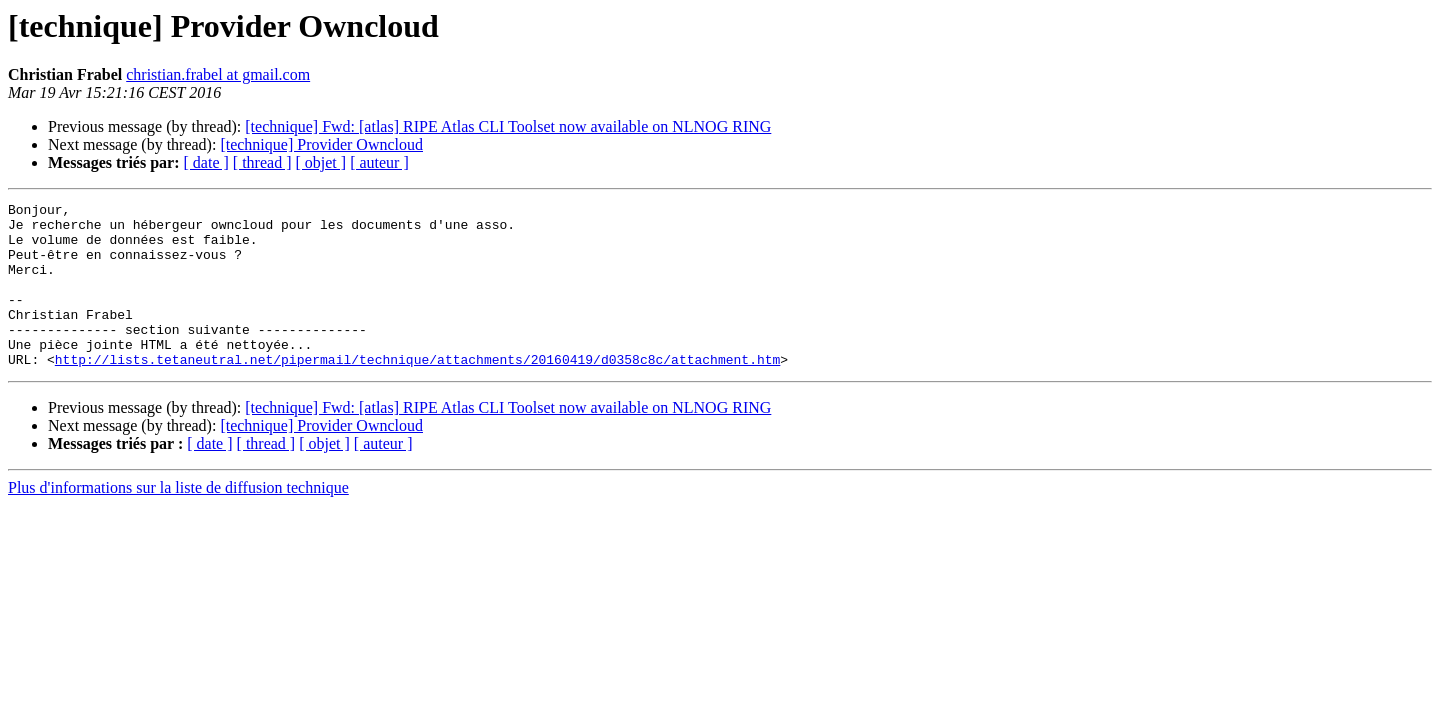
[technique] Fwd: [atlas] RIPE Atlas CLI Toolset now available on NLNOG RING (508, 126)
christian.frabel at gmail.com (218, 74)
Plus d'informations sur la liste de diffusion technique (178, 520)
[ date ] (206, 162)
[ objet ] (320, 162)
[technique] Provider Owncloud (321, 144)
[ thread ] (262, 162)
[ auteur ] (379, 162)
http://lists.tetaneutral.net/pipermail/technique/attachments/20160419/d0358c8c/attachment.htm (417, 392)
